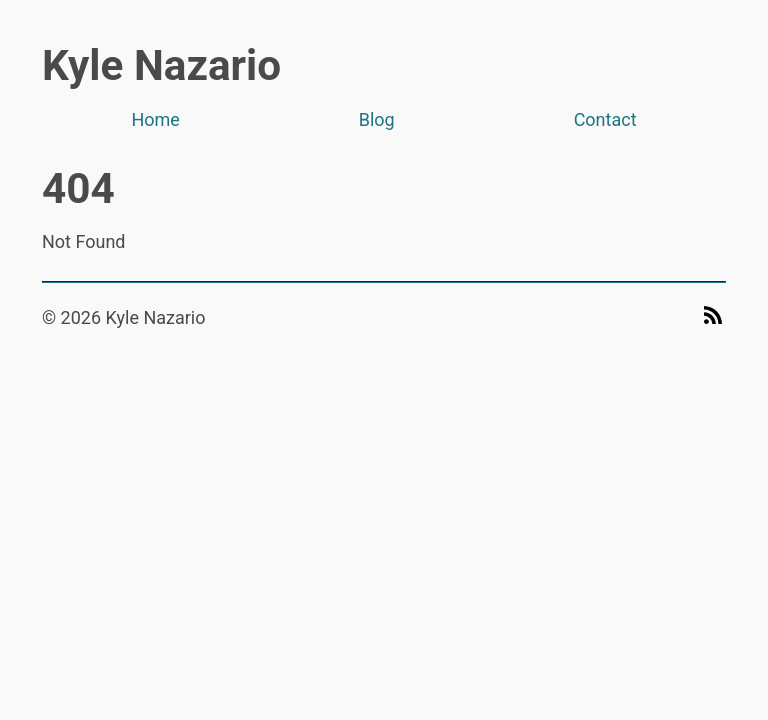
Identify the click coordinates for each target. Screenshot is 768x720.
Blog (377, 119)
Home (155, 119)
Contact (605, 119)
